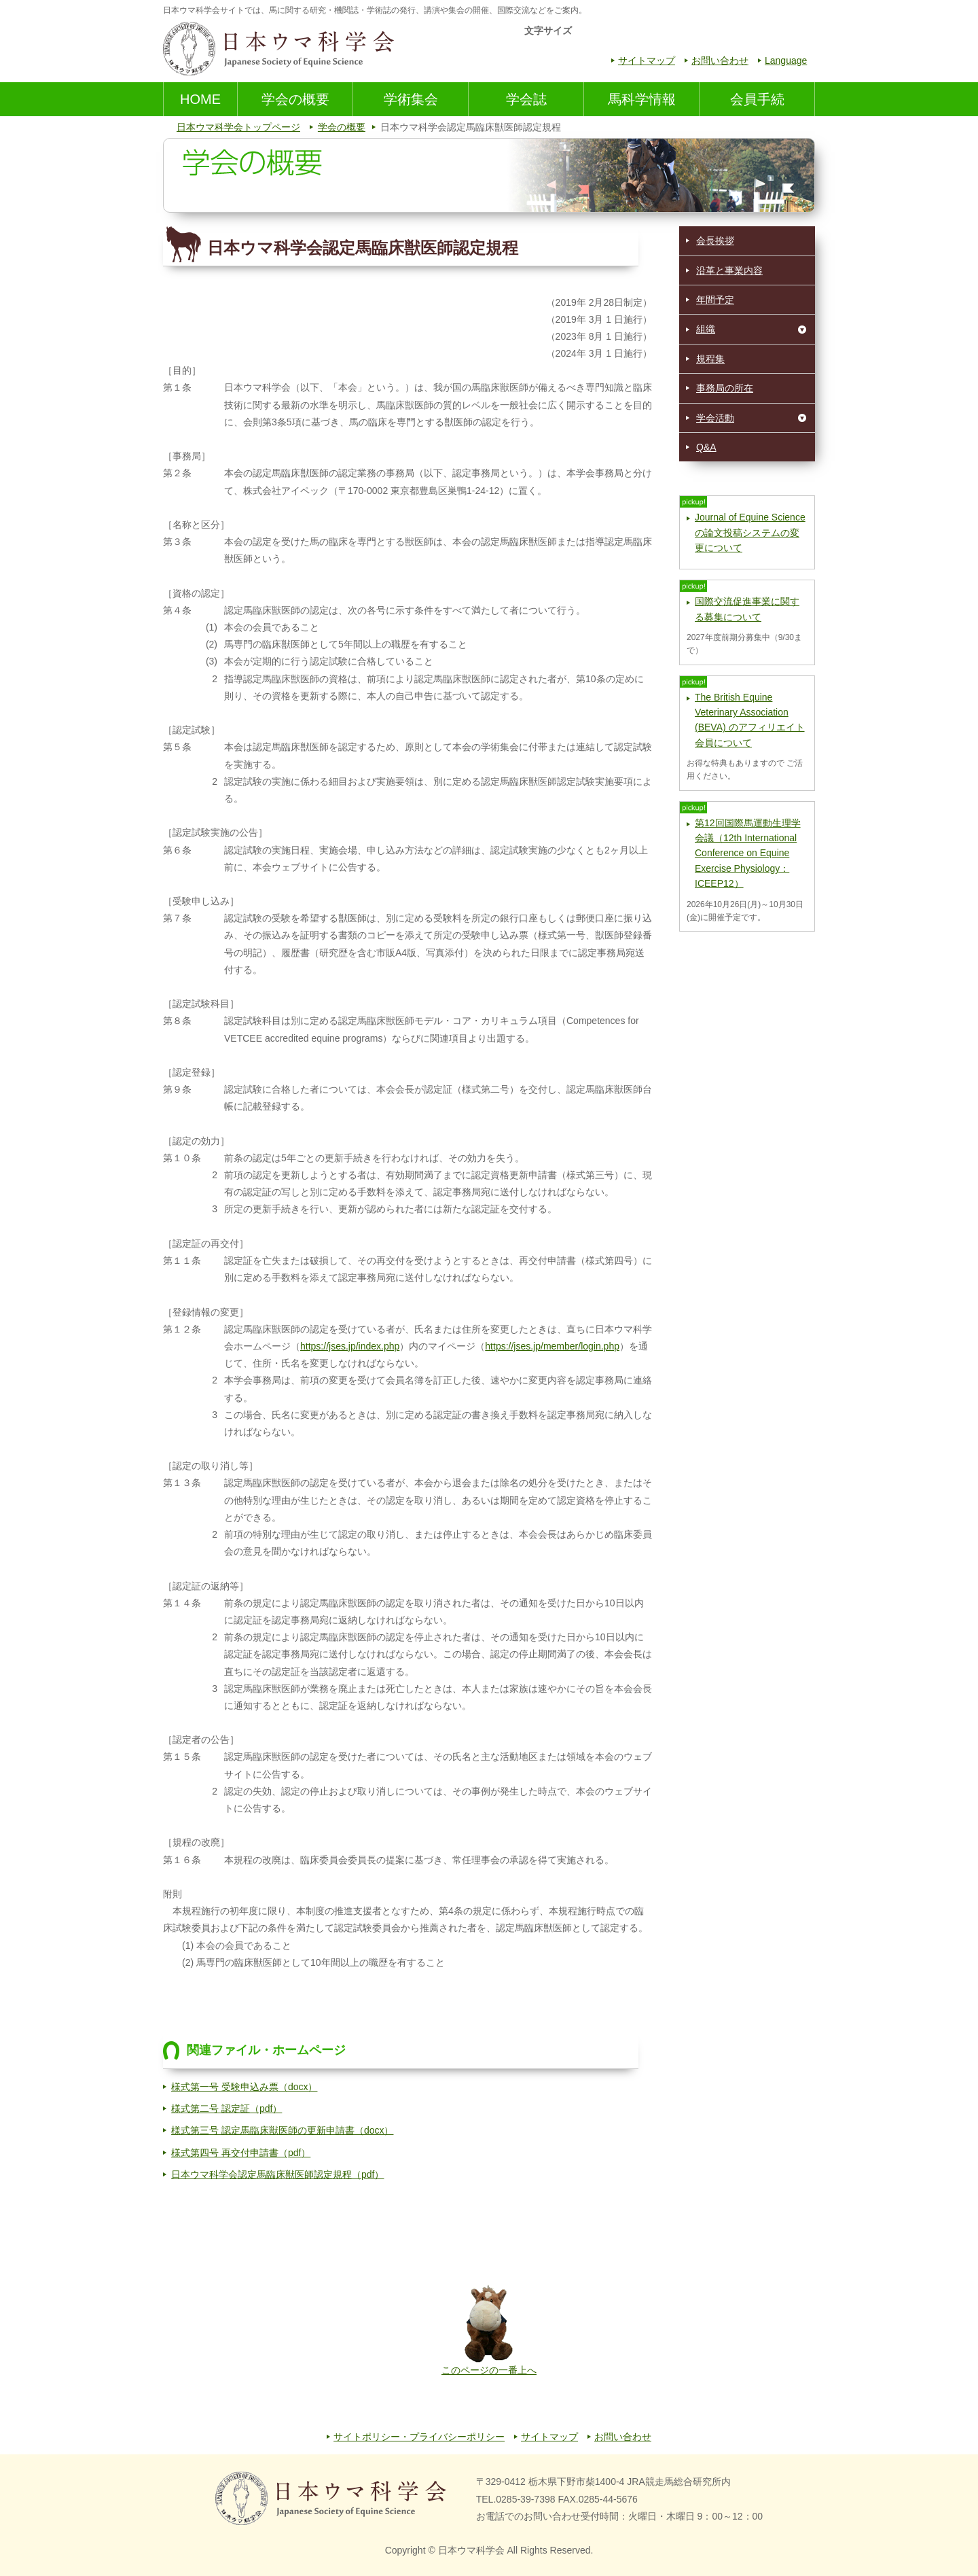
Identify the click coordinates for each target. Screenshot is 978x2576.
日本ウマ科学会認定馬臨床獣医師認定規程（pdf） (277, 2174)
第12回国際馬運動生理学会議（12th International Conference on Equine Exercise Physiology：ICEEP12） (748, 853)
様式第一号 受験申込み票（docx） (244, 2086)
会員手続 (757, 99)
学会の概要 (295, 99)
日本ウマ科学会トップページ (238, 127)
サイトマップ (646, 60)
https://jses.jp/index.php (349, 1346)
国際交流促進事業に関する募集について (747, 609)
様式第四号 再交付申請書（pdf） (240, 2152)
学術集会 (411, 99)
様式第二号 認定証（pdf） (226, 2108)
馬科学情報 (642, 99)
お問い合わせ (719, 60)
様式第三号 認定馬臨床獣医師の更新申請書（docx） (282, 2130)
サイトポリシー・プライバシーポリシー (419, 2436)
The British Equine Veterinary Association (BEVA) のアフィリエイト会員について (750, 720)
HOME (200, 99)
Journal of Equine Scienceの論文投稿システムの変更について (750, 532)
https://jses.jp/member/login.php (552, 1346)
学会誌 (526, 99)
